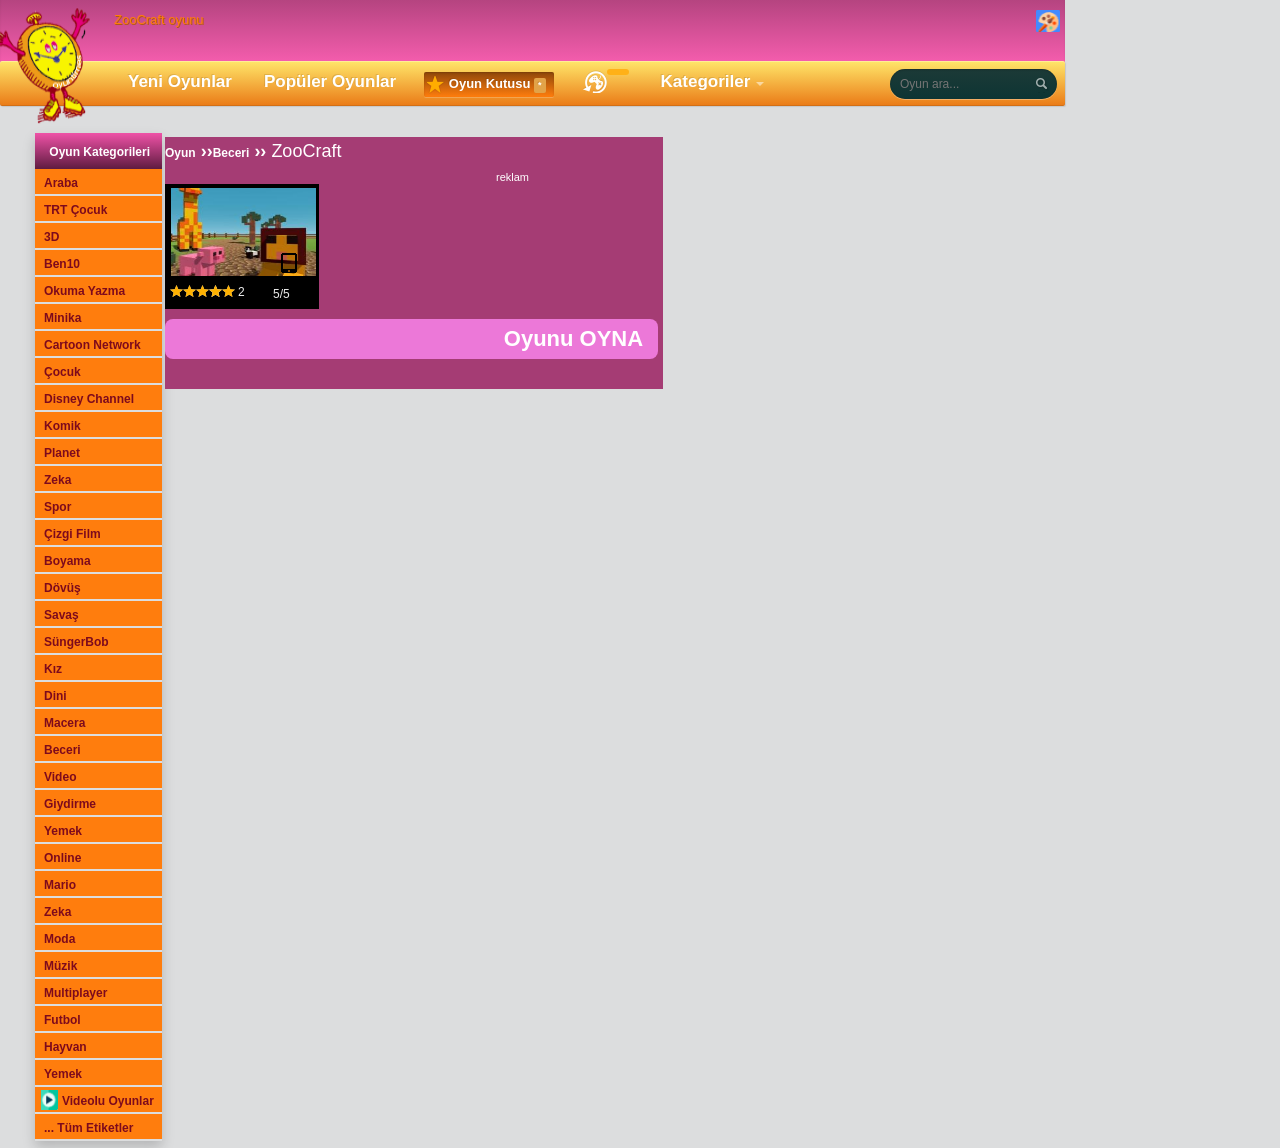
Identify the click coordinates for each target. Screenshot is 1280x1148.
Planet (62, 453)
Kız (53, 669)
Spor (57, 507)
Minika (62, 318)
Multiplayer (75, 993)
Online (62, 858)
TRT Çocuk (75, 210)
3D (51, 237)
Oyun (180, 153)
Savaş (61, 615)
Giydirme (70, 804)
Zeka (57, 480)
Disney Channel (89, 399)
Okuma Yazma (84, 291)
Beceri (62, 750)
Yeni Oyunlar (180, 81)
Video (60, 777)
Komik (62, 426)
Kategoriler (706, 81)
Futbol (62, 1020)
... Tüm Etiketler (88, 1128)
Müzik (60, 966)
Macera (64, 723)
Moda (59, 939)
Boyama (67, 561)
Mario (60, 885)
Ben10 (62, 264)
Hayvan (65, 1047)
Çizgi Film (72, 534)
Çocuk (62, 372)
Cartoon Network (92, 345)
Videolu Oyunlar (97, 1101)
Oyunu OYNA (573, 338)
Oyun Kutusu (486, 85)
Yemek (63, 831)
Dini (55, 696)
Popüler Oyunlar (330, 81)
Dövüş (62, 588)
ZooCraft (306, 151)
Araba (61, 183)
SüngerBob (76, 642)
